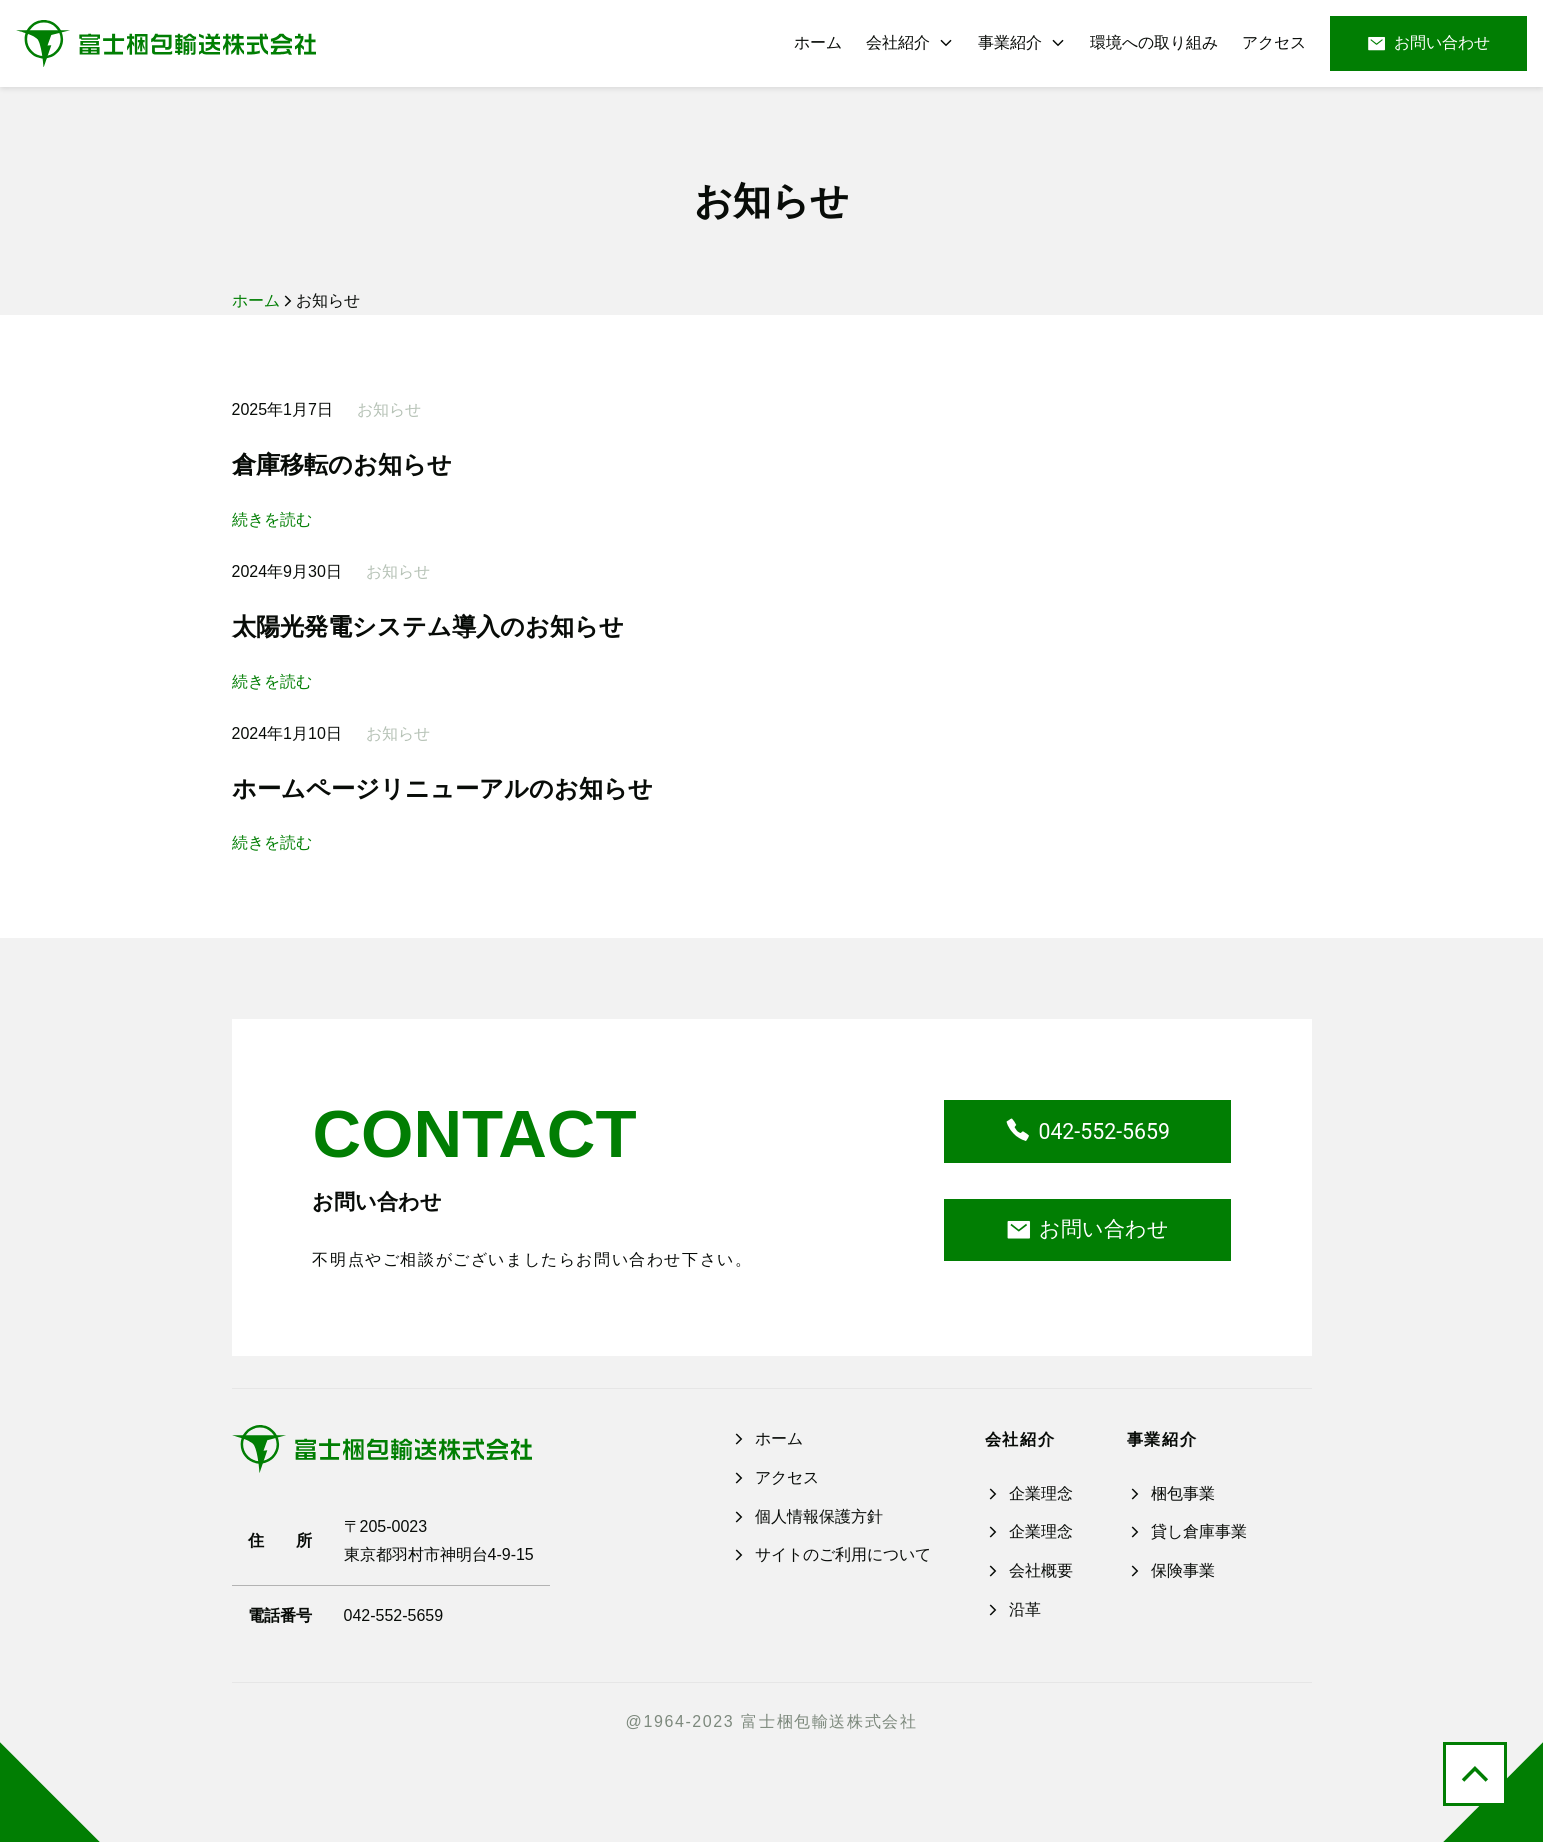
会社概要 (1029, 1570)
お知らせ (771, 201)
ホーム (256, 300)
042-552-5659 (1087, 1131)
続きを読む (272, 520)
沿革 (1013, 1609)
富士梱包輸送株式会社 (829, 1721)
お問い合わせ (1428, 43)
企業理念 (1029, 1493)
